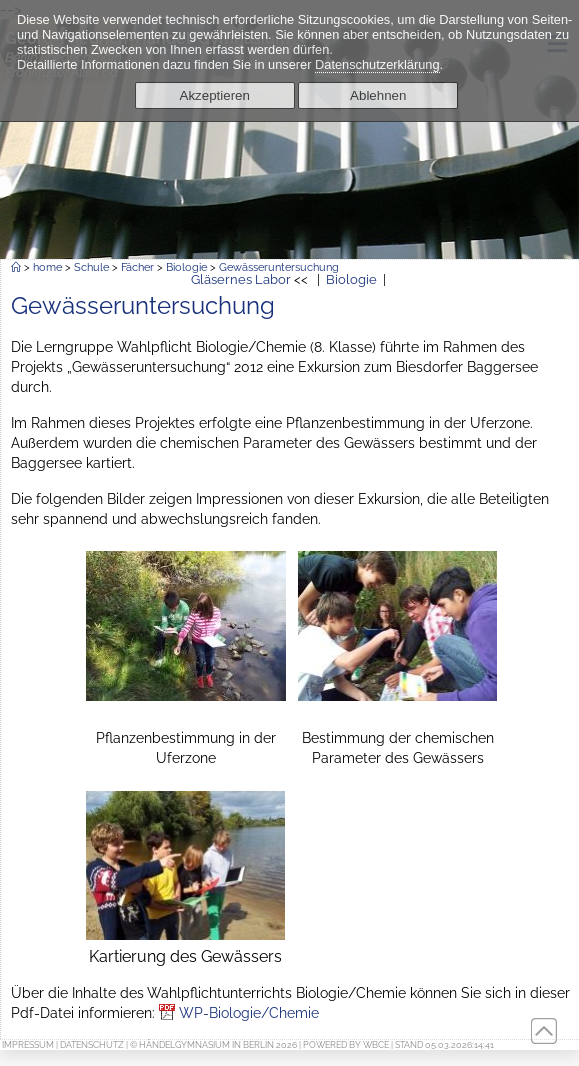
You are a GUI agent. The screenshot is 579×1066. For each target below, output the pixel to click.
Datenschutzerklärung (377, 64)
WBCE (376, 1045)
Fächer (137, 267)
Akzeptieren (215, 95)
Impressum (28, 1045)
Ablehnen (378, 95)
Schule (91, 267)
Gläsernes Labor (241, 279)
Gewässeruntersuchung (279, 267)
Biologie (186, 267)
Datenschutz (92, 1045)
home (47, 267)
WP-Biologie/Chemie (249, 1012)
